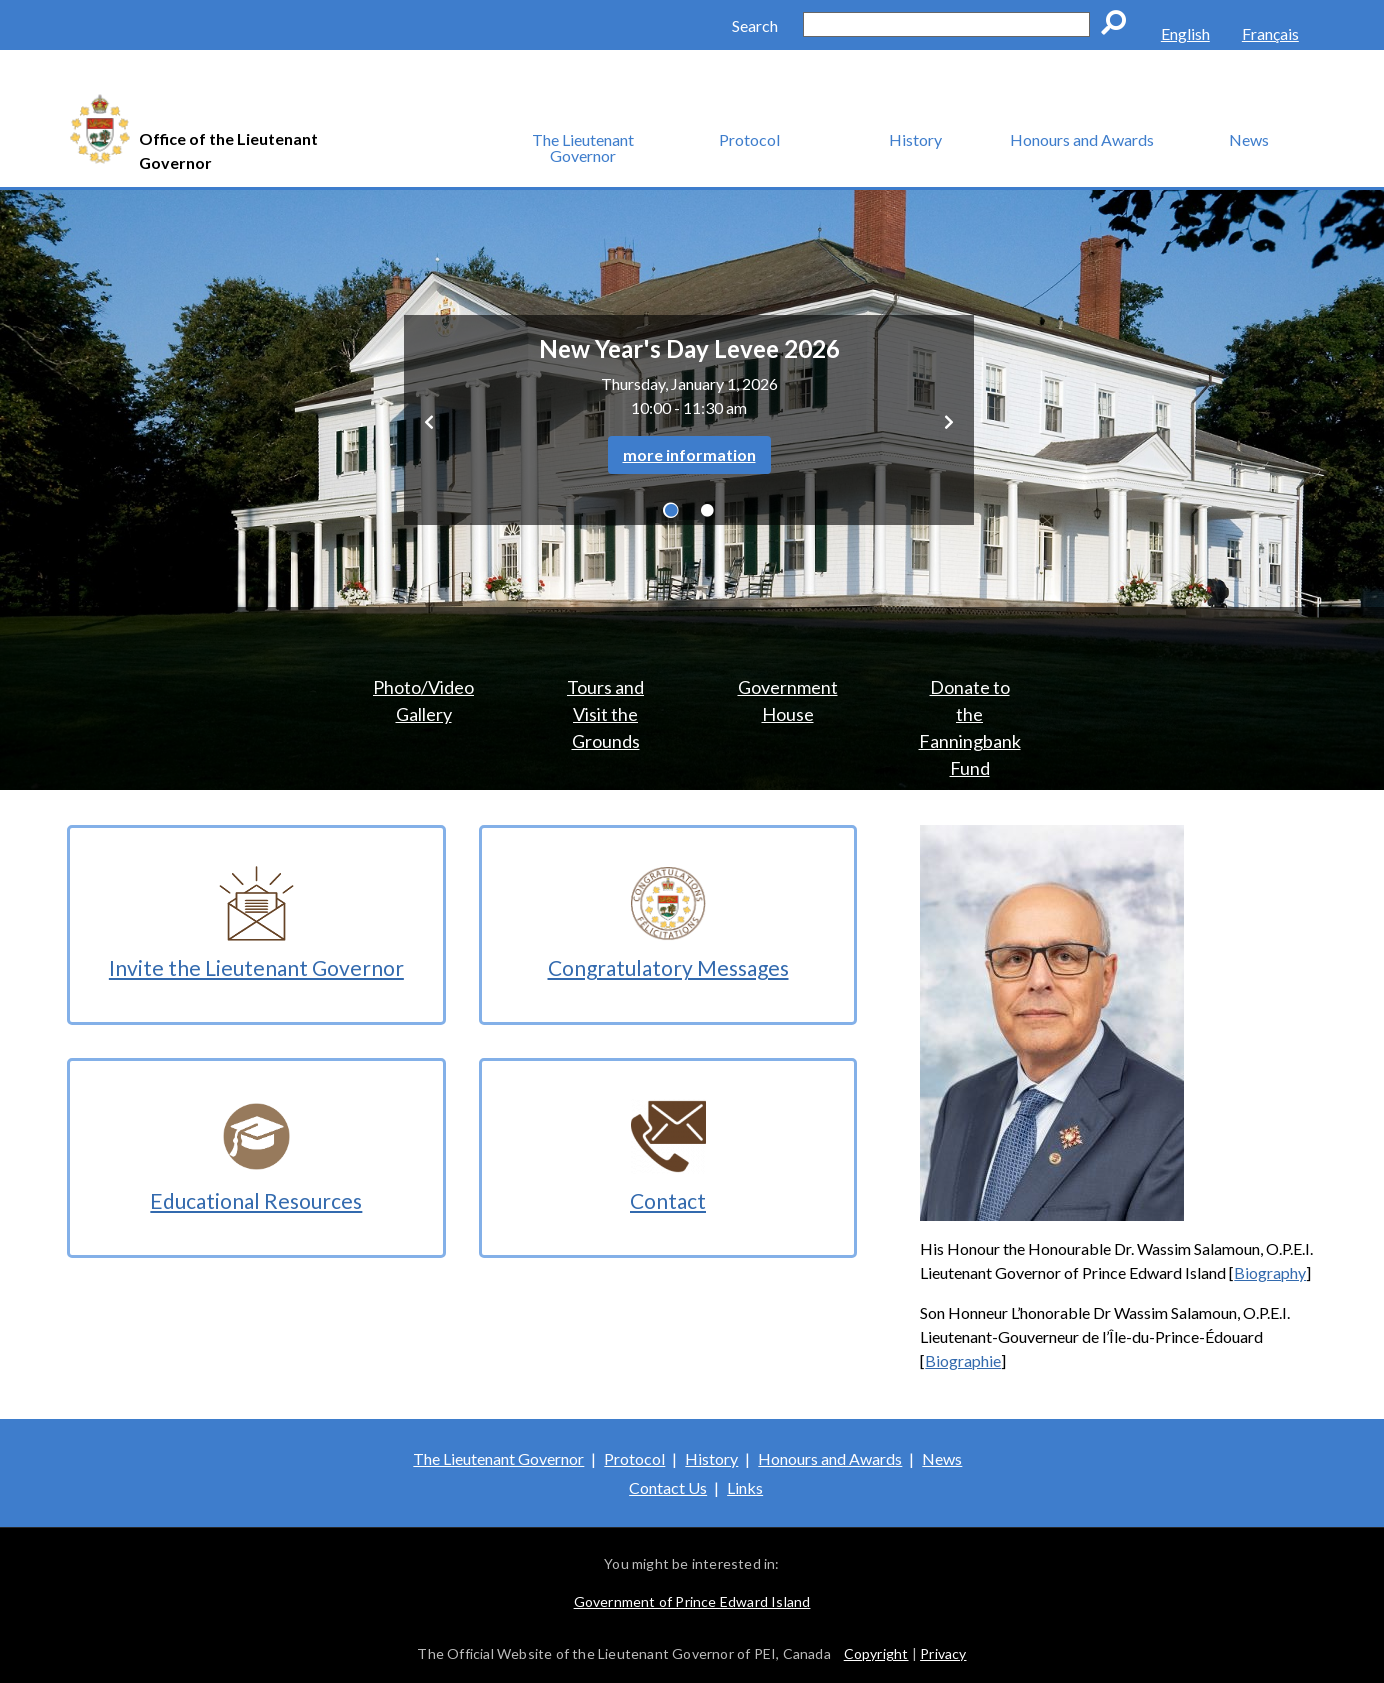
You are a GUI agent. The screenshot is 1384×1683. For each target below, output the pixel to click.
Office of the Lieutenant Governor (228, 150)
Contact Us (668, 1487)
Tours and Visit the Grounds (605, 714)
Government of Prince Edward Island (692, 1601)
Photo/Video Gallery (423, 700)
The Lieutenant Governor (583, 147)
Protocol (749, 139)
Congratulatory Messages (668, 967)
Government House (788, 700)
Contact (668, 1200)
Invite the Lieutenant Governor (256, 967)
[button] (429, 420)
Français (1270, 33)
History (915, 139)
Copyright (876, 1653)
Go (1120, 26)
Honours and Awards (1082, 139)
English (1185, 33)
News (1249, 139)
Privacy (943, 1653)
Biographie (963, 1360)
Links (745, 1487)
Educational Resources (256, 1200)
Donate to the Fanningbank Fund (970, 725)
